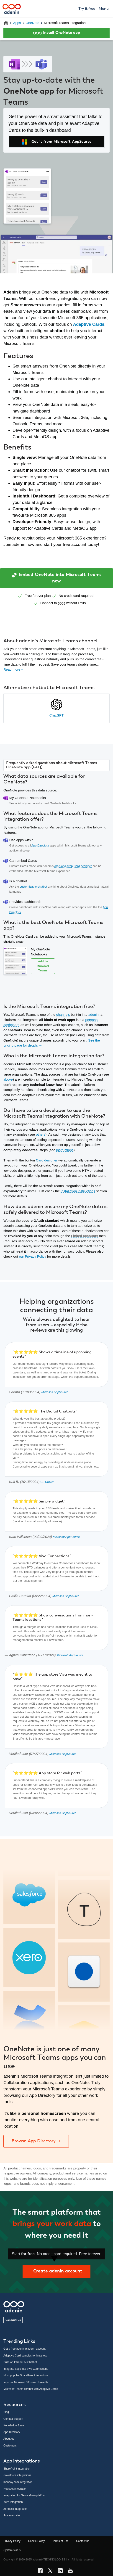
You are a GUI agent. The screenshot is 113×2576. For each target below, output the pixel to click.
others (41, 1134)
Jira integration (12, 2515)
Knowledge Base (13, 2425)
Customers (10, 2445)
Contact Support (13, 2418)
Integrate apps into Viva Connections (25, 2368)
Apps (17, 23)
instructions (65, 1150)
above (8, 1079)
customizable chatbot (33, 886)
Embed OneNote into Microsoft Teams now (56, 577)
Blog (6, 2412)
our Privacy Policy (32, 1256)
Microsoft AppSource (54, 1392)
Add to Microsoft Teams (42, 966)
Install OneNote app (56, 33)
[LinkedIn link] (61, 2571)
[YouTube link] (71, 2571)
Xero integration (13, 2502)
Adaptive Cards (88, 324)
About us (8, 2438)
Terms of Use (60, 2541)
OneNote (32, 23)
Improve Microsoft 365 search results (25, 2382)
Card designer (46, 1160)
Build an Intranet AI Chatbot (20, 2362)
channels (63, 1014)
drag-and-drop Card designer (73, 866)
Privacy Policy (12, 2541)
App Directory (40, 845)
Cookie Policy (36, 2541)
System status (12, 2550)
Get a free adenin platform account (24, 2348)
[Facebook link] (41, 2571)
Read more (13, 669)
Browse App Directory (36, 2141)
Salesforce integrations (17, 2475)
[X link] (51, 2571)
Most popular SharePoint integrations (25, 2375)
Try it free (86, 9)
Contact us (13, 2320)
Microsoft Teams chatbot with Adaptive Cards (30, 2389)
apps (61, 603)
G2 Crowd (46, 1482)
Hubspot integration (15, 2488)
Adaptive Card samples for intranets (25, 2355)
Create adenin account (56, 2271)
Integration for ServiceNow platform (24, 2495)
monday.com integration (17, 2482)
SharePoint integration (17, 2468)
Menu (104, 9)
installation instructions (78, 1191)
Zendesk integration (15, 2508)
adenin (93, 1014)
